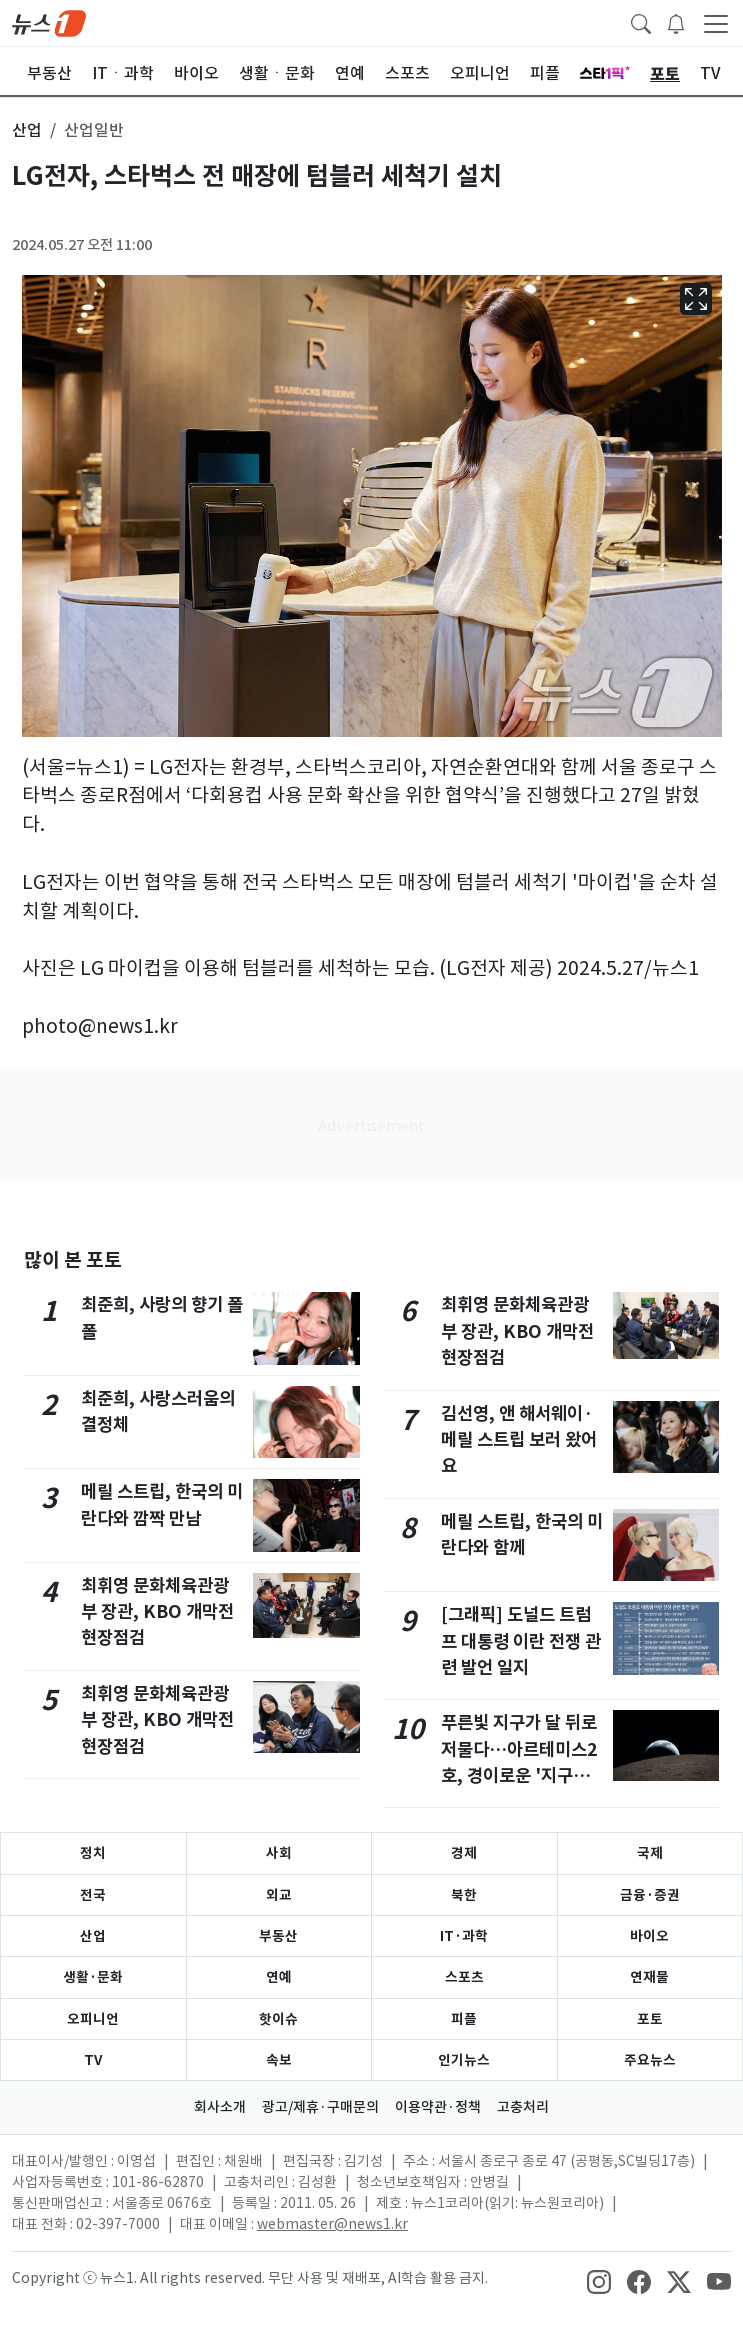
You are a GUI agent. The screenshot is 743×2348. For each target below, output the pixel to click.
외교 (279, 1895)
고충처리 (523, 2107)
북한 (464, 1895)
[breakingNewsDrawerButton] (676, 22)
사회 (279, 1853)
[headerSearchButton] (641, 22)
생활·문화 (93, 1977)
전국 (93, 1895)
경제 (464, 1853)
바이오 (649, 1936)
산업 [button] (27, 130)
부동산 (278, 1936)
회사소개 (220, 2107)
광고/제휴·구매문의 (320, 2107)
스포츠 (464, 1977)
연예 (279, 1977)
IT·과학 (464, 1936)
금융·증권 (650, 1895)
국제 (650, 1853)
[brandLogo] (49, 22)
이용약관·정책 (438, 2107)
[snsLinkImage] (599, 2280)
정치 (93, 1853)
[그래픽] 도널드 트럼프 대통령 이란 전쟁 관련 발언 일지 (521, 1641)
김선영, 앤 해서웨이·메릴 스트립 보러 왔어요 (519, 1440)
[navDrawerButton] (716, 23)
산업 (93, 1936)
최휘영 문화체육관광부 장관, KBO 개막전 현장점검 (157, 1612)
